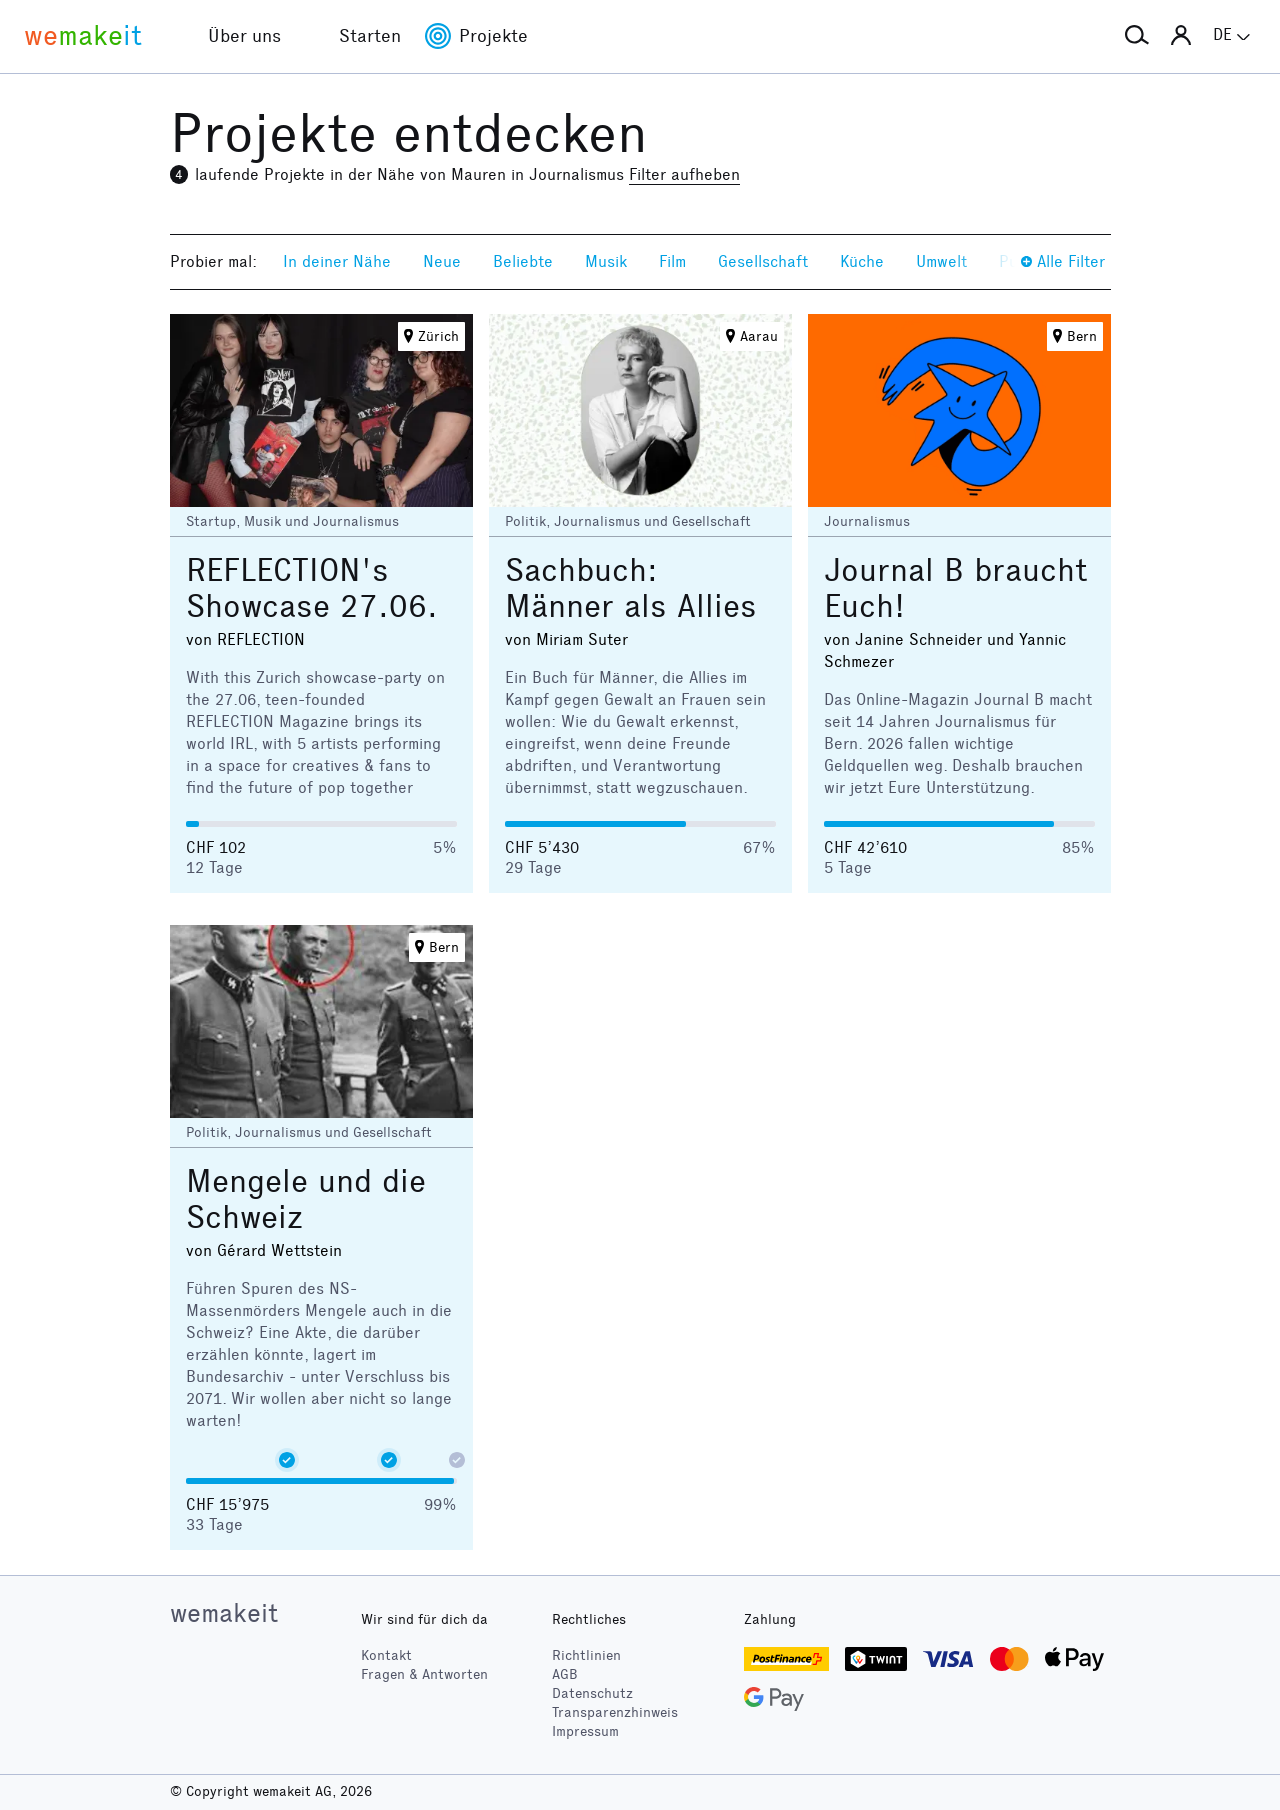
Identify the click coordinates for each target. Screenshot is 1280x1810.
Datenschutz (592, 1693)
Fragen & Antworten (424, 1674)
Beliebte (523, 261)
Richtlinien (586, 1655)
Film (672, 261)
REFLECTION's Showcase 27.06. (312, 588)
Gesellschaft (763, 261)
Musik (606, 261)
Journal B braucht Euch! (956, 588)
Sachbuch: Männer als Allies (631, 588)
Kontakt (386, 1655)
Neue (442, 261)
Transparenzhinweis (615, 1712)
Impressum (585, 1731)
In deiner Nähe (337, 261)
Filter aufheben (684, 174)
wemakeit (224, 1613)
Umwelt (941, 261)
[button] (1137, 36)
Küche (862, 261)
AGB (565, 1674)
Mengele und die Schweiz (306, 1199)
